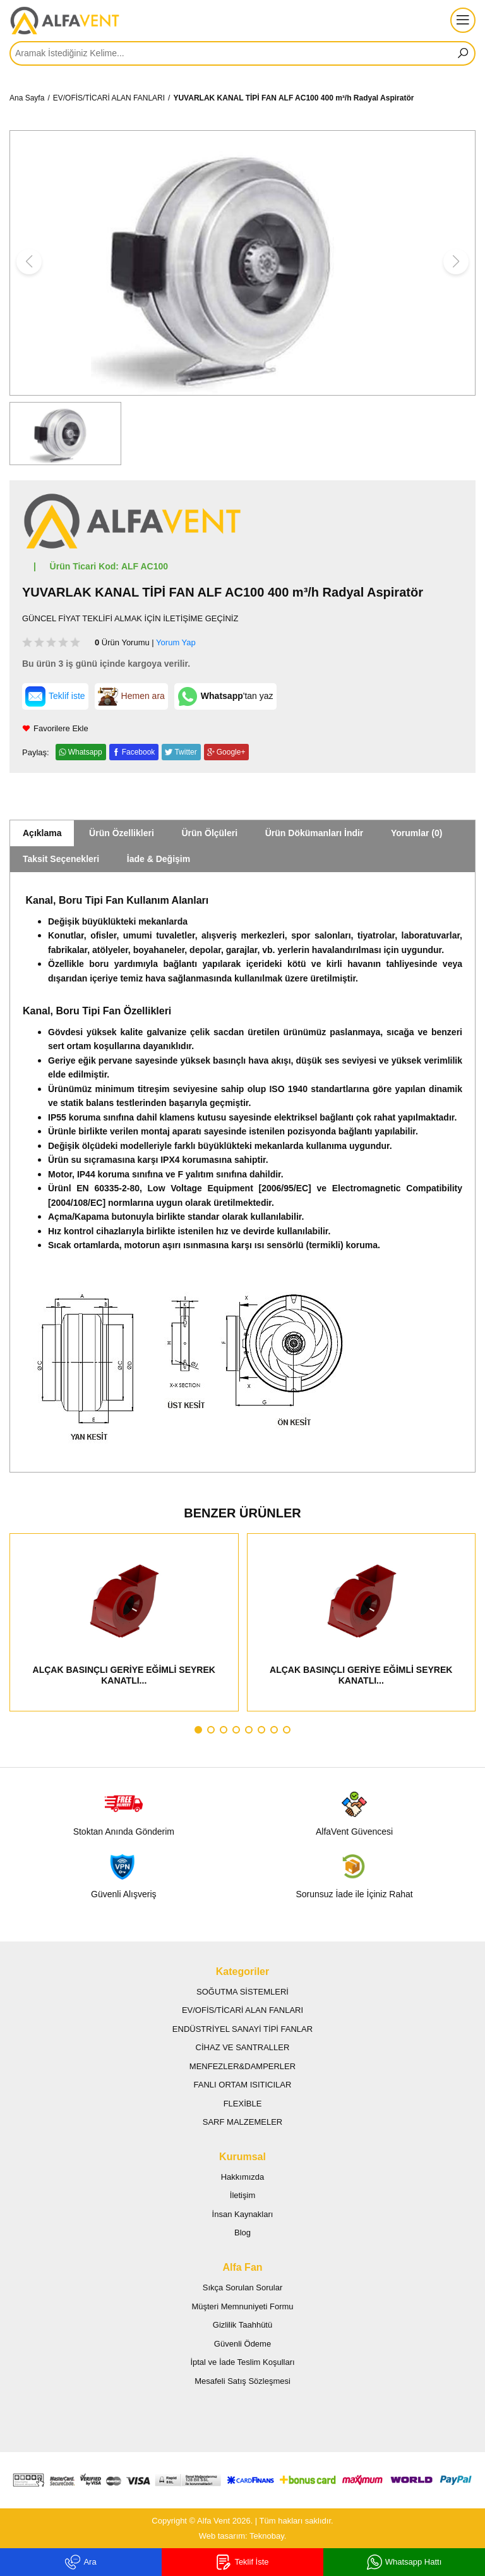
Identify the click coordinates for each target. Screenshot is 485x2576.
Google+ (231, 752)
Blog (242, 2232)
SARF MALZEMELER (242, 2122)
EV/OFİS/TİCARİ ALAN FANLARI (109, 98)
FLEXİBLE (243, 2103)
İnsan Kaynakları (242, 2214)
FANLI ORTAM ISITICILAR (243, 2084)
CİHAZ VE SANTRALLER (243, 2047)
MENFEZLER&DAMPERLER (242, 2066)
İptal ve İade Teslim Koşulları (242, 2362)
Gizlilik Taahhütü (242, 2325)
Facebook (138, 752)
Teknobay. (267, 2536)
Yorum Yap (176, 642)
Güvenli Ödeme (242, 2343)
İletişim (242, 2195)
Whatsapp (85, 752)
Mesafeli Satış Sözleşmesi (242, 2381)
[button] (198, 1730)
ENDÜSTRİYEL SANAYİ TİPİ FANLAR (242, 2029)
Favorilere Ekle (55, 728)
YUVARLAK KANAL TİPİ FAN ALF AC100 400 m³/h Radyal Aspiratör (293, 98)
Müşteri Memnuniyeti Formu (242, 2306)
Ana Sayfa (26, 98)
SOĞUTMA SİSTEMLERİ (242, 1991)
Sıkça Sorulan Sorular (242, 2287)
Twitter (185, 752)
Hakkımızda (243, 2177)
